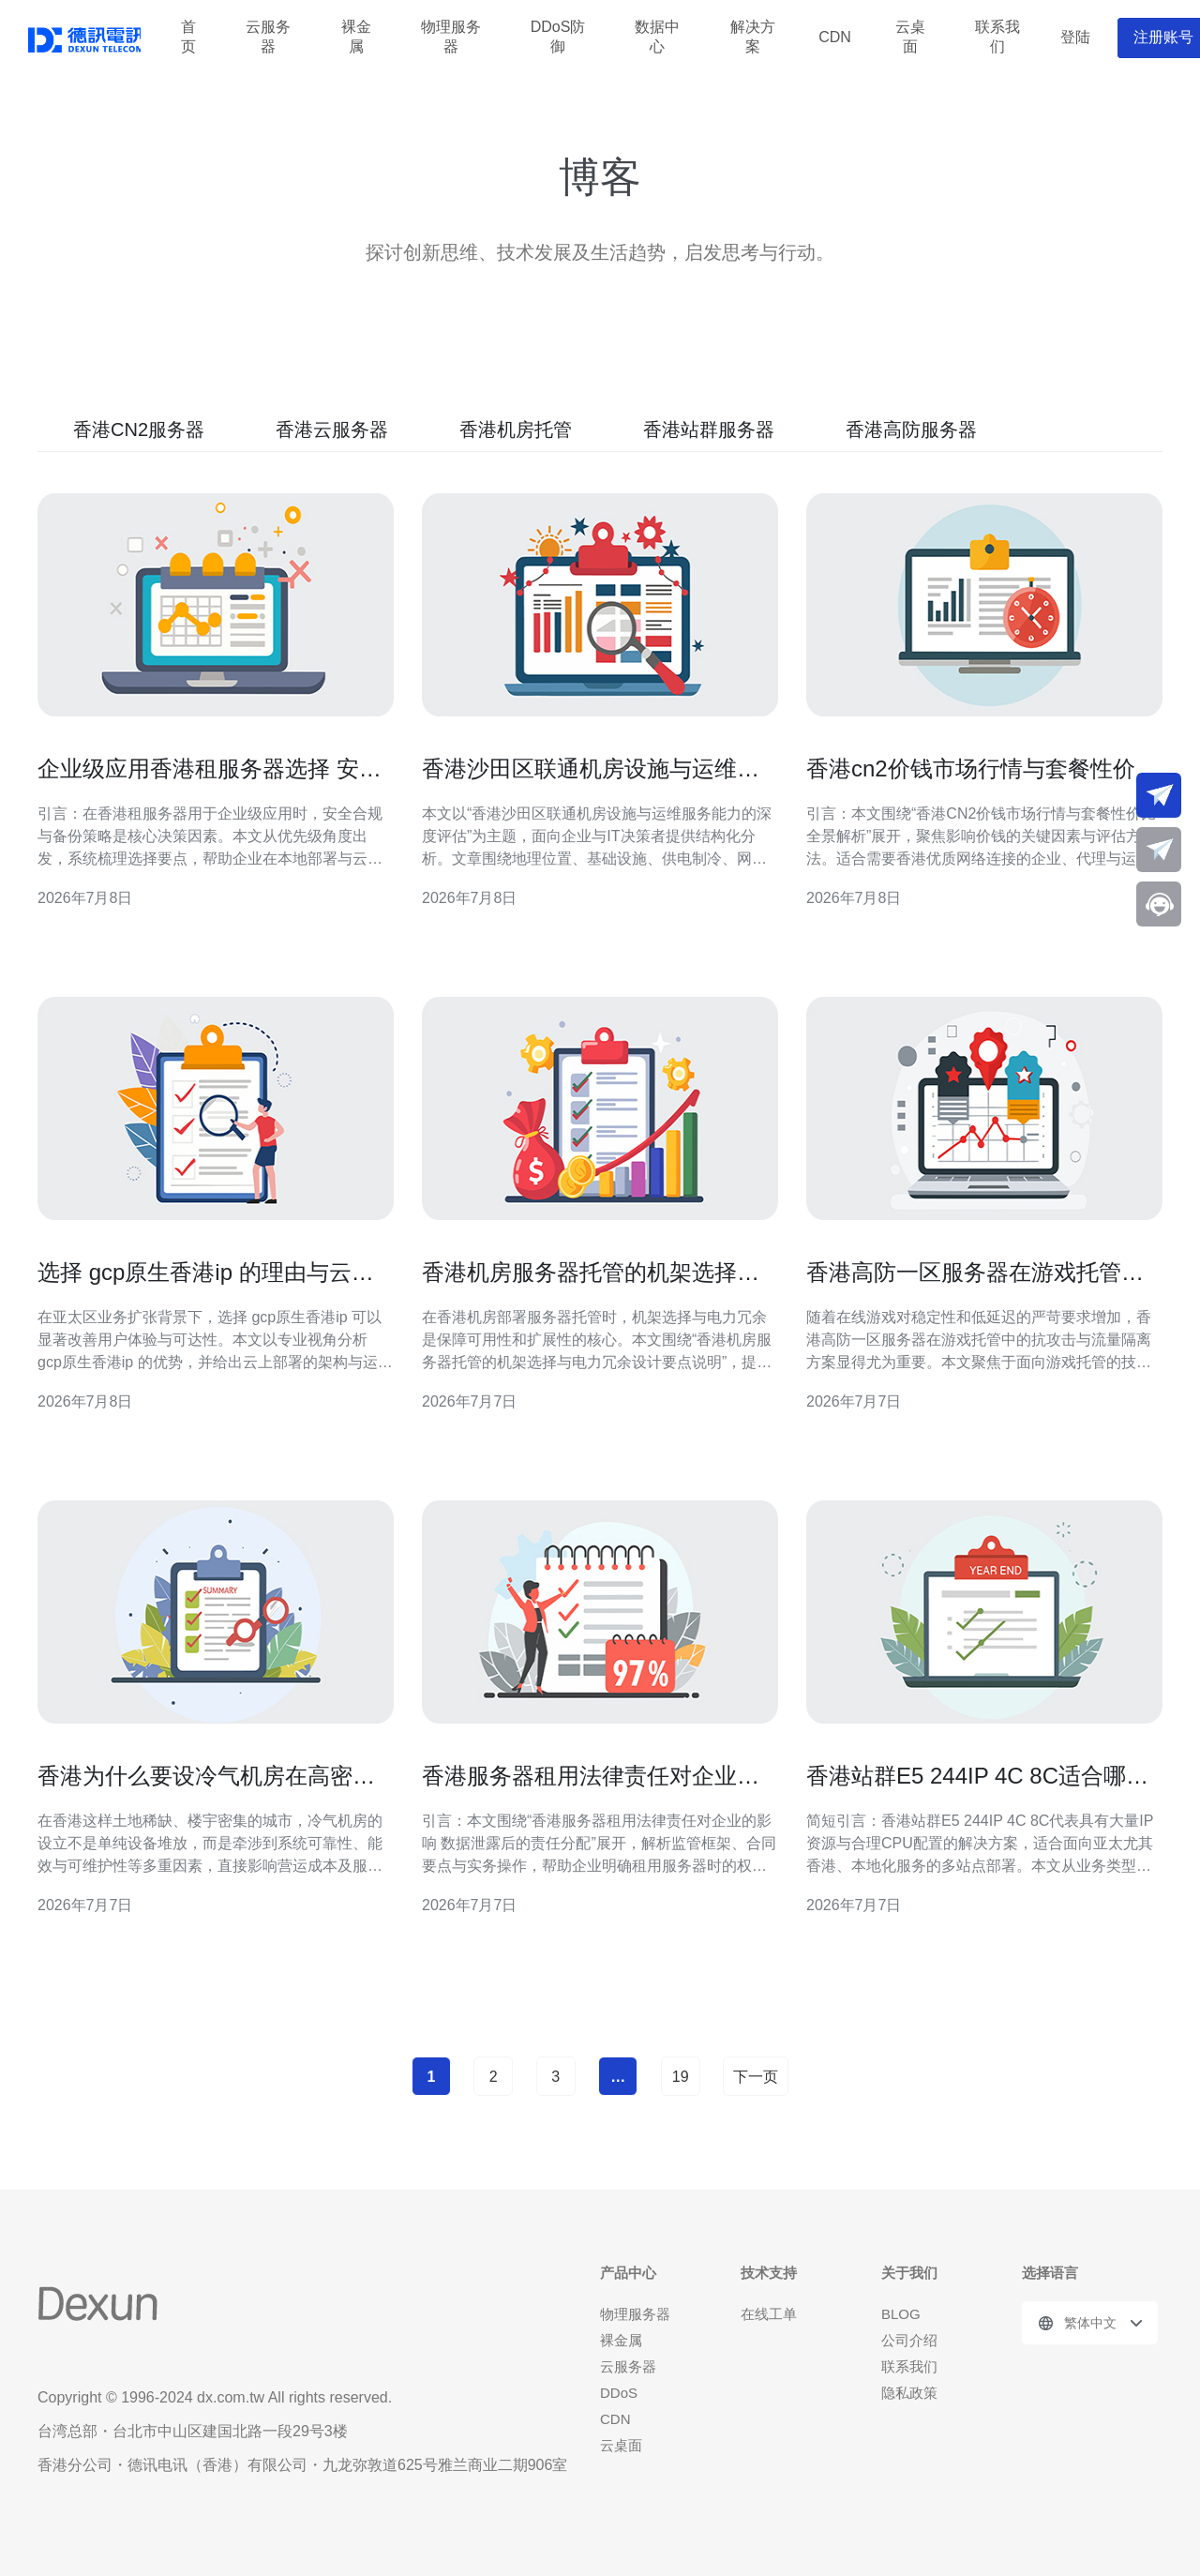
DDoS (619, 2393)
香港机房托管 (515, 429)
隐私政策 (909, 2393)
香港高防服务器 (911, 429)
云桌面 (910, 37)
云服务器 (268, 37)
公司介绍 (909, 2340)
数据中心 (657, 37)
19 (680, 2077)
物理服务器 (451, 37)
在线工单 (769, 2314)
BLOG (901, 2314)
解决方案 (752, 37)
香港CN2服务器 (138, 429)
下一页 (755, 2077)
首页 (188, 37)
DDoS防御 (558, 37)
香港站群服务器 (708, 429)
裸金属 (356, 37)
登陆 (1075, 37)
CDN (834, 37)
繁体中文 (1090, 2322)
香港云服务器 (332, 429)
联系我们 (997, 37)
